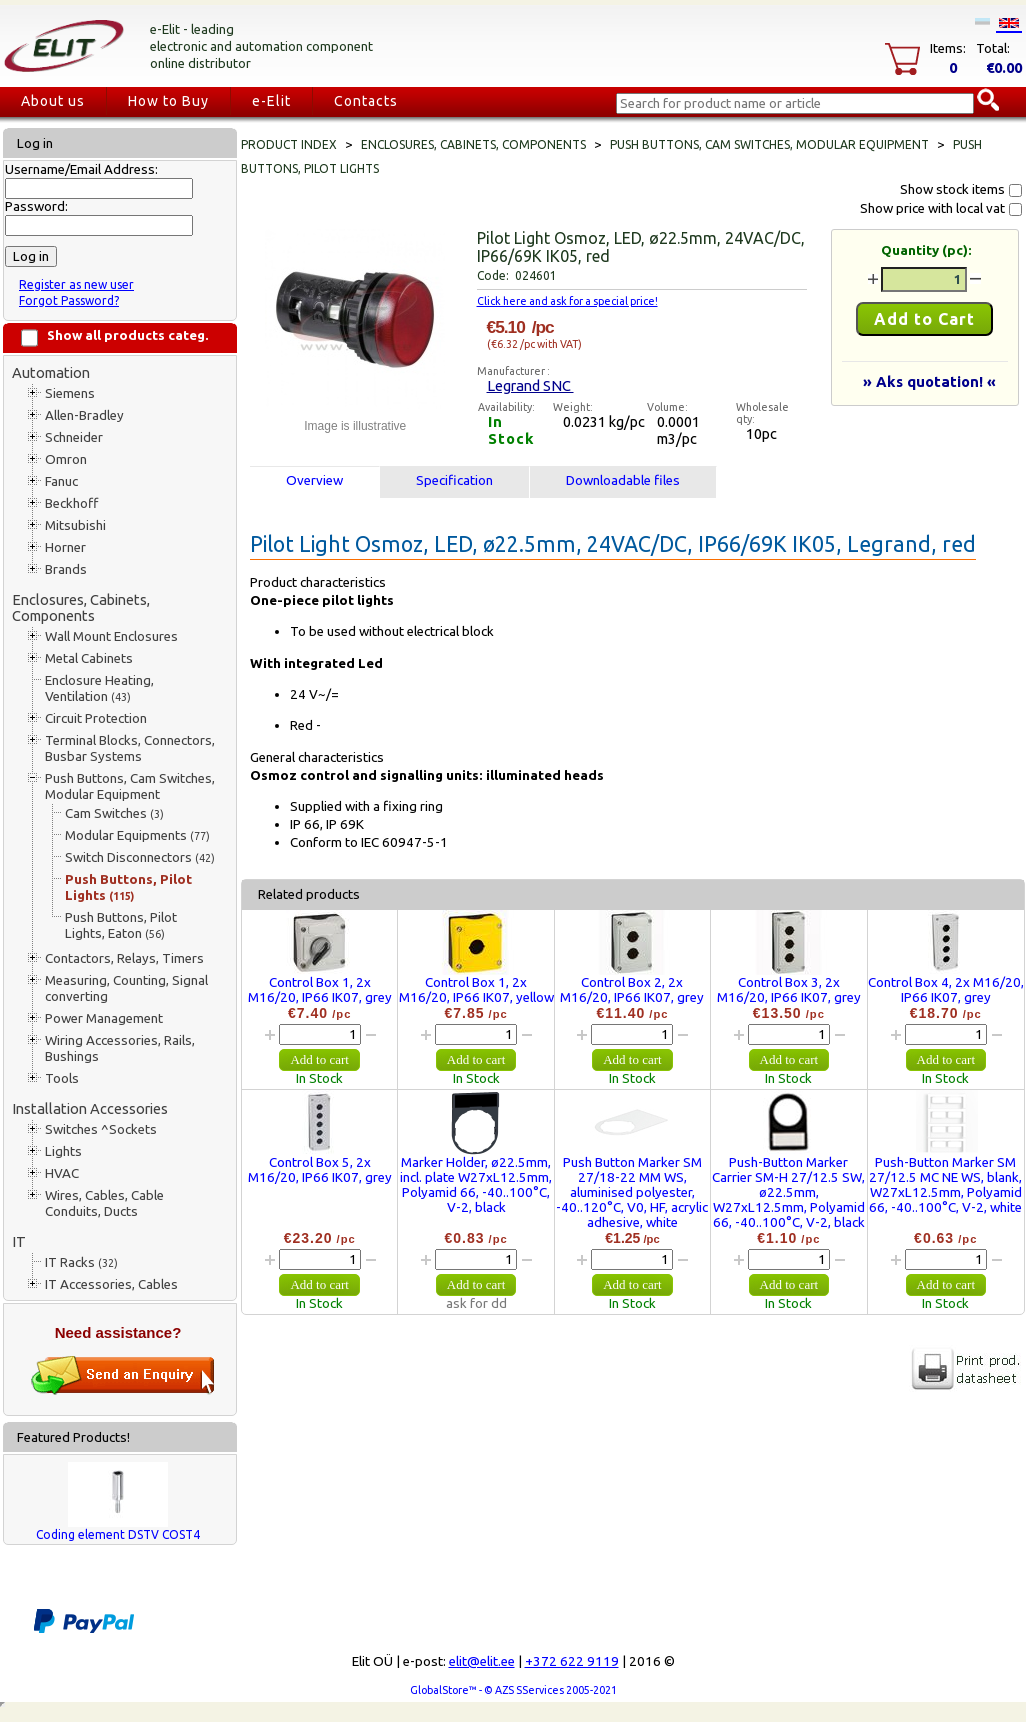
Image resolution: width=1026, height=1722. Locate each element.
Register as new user (76, 284)
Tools (62, 1078)
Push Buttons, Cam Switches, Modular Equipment (130, 786)
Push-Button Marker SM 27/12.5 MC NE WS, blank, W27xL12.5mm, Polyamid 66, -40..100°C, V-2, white (945, 1185)
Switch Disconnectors (140, 857)
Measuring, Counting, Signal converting (126, 988)
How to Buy (168, 101)
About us (53, 101)
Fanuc (61, 481)
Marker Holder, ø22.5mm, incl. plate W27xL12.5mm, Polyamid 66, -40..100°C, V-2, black (476, 1185)
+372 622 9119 (572, 1661)
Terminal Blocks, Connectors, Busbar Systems (130, 748)
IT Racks (81, 1262)
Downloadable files (623, 480)
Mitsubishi (75, 525)
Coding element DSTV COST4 (118, 1534)
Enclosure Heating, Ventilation (99, 688)
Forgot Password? (69, 300)
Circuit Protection (96, 718)
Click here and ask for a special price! (567, 301)
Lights (63, 1151)
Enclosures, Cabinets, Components (81, 607)
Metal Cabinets (89, 658)
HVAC (62, 1173)
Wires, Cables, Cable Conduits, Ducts (104, 1203)
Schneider (74, 437)
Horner (65, 547)
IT (19, 1241)
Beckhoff (71, 503)
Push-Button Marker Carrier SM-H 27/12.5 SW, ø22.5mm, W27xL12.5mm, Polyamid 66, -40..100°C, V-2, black (788, 1192)
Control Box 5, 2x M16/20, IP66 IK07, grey (320, 1170)
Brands (66, 569)
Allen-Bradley (84, 415)
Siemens (70, 393)
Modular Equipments (137, 835)
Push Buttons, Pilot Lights (128, 887)
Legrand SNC (530, 385)
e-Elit (271, 101)
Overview (314, 480)
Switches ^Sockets (101, 1129)
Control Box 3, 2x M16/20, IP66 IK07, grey (789, 990)
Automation (51, 372)
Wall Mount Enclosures (111, 636)
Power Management (104, 1018)
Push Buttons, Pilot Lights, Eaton (121, 925)
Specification (454, 480)
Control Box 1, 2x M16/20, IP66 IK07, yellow (476, 990)
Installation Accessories (90, 1108)
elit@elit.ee (482, 1661)
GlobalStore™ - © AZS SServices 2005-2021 (513, 1690)
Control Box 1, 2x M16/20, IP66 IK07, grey (320, 990)
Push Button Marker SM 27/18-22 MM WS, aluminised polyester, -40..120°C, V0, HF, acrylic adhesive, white (632, 1192)
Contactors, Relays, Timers (124, 958)
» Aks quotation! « (929, 381)
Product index (289, 144)
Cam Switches (114, 813)
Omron (66, 459)
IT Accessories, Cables (111, 1284)
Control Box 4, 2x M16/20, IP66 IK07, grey (946, 990)
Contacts (366, 101)
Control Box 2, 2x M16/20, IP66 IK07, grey (632, 990)
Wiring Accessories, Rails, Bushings (120, 1048)
